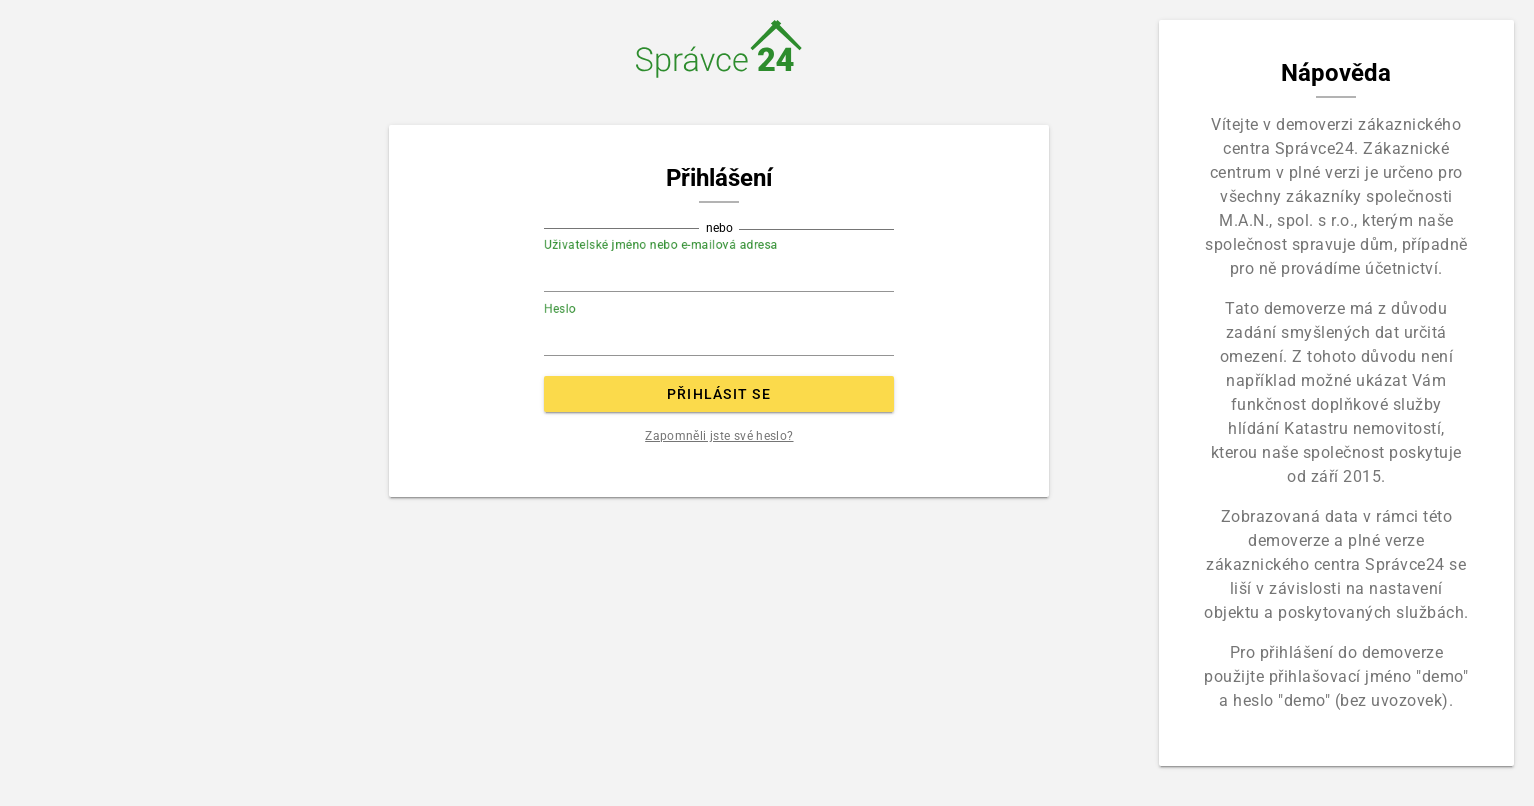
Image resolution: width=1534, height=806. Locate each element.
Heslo (560, 309)
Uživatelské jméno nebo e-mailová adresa (661, 245)
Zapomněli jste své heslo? (719, 436)
